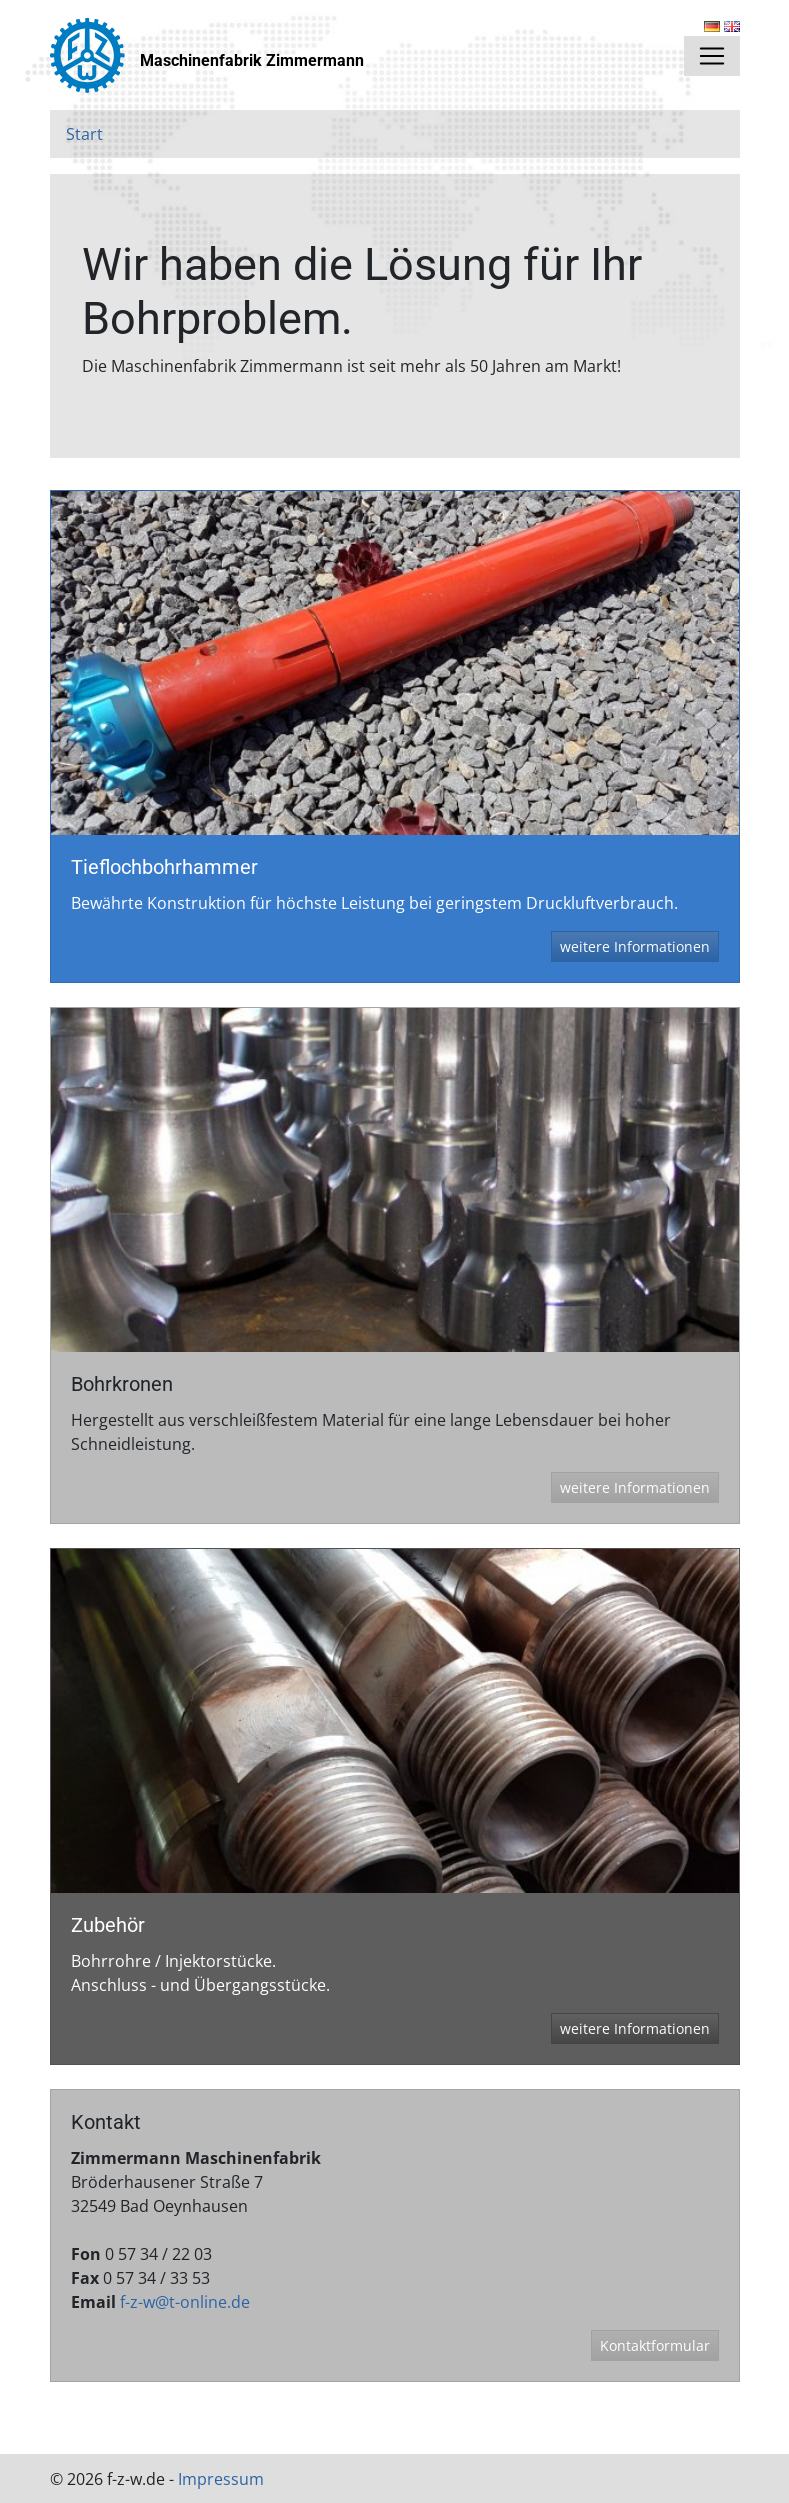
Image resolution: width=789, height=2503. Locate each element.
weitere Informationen (635, 946)
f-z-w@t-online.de (185, 2302)
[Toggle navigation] (712, 56)
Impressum (221, 2479)
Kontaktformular (655, 2345)
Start (84, 134)
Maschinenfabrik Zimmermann (252, 60)
